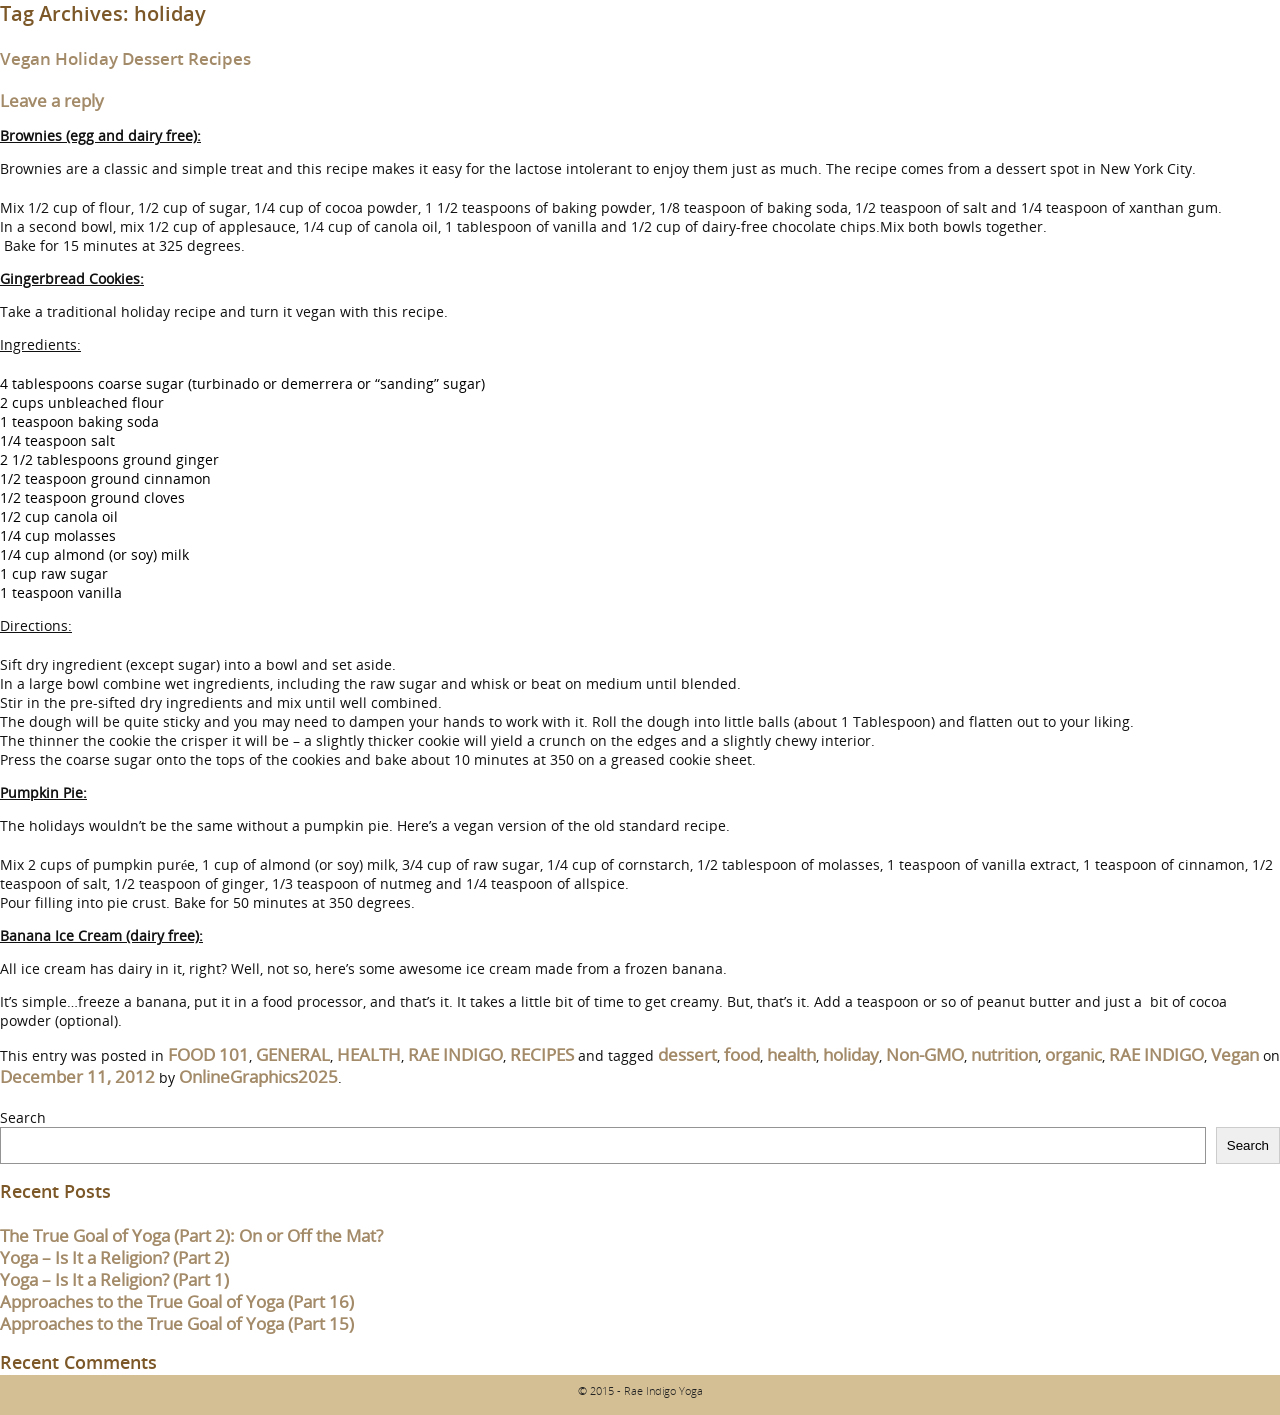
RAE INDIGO (455, 1054)
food (742, 1054)
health (791, 1054)
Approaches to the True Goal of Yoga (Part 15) (177, 1323)
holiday (851, 1054)
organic (1073, 1054)
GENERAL (293, 1054)
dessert (687, 1054)
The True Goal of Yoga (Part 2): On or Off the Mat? (191, 1235)
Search (23, 1117)
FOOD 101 (208, 1054)
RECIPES (542, 1054)
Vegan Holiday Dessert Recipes (125, 58)
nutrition (1004, 1054)
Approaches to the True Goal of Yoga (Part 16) (177, 1301)
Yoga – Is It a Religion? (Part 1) (114, 1279)
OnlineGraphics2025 (258, 1076)
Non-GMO (925, 1054)
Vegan (1235, 1054)
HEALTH (369, 1054)
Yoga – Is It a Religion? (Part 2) (114, 1257)
